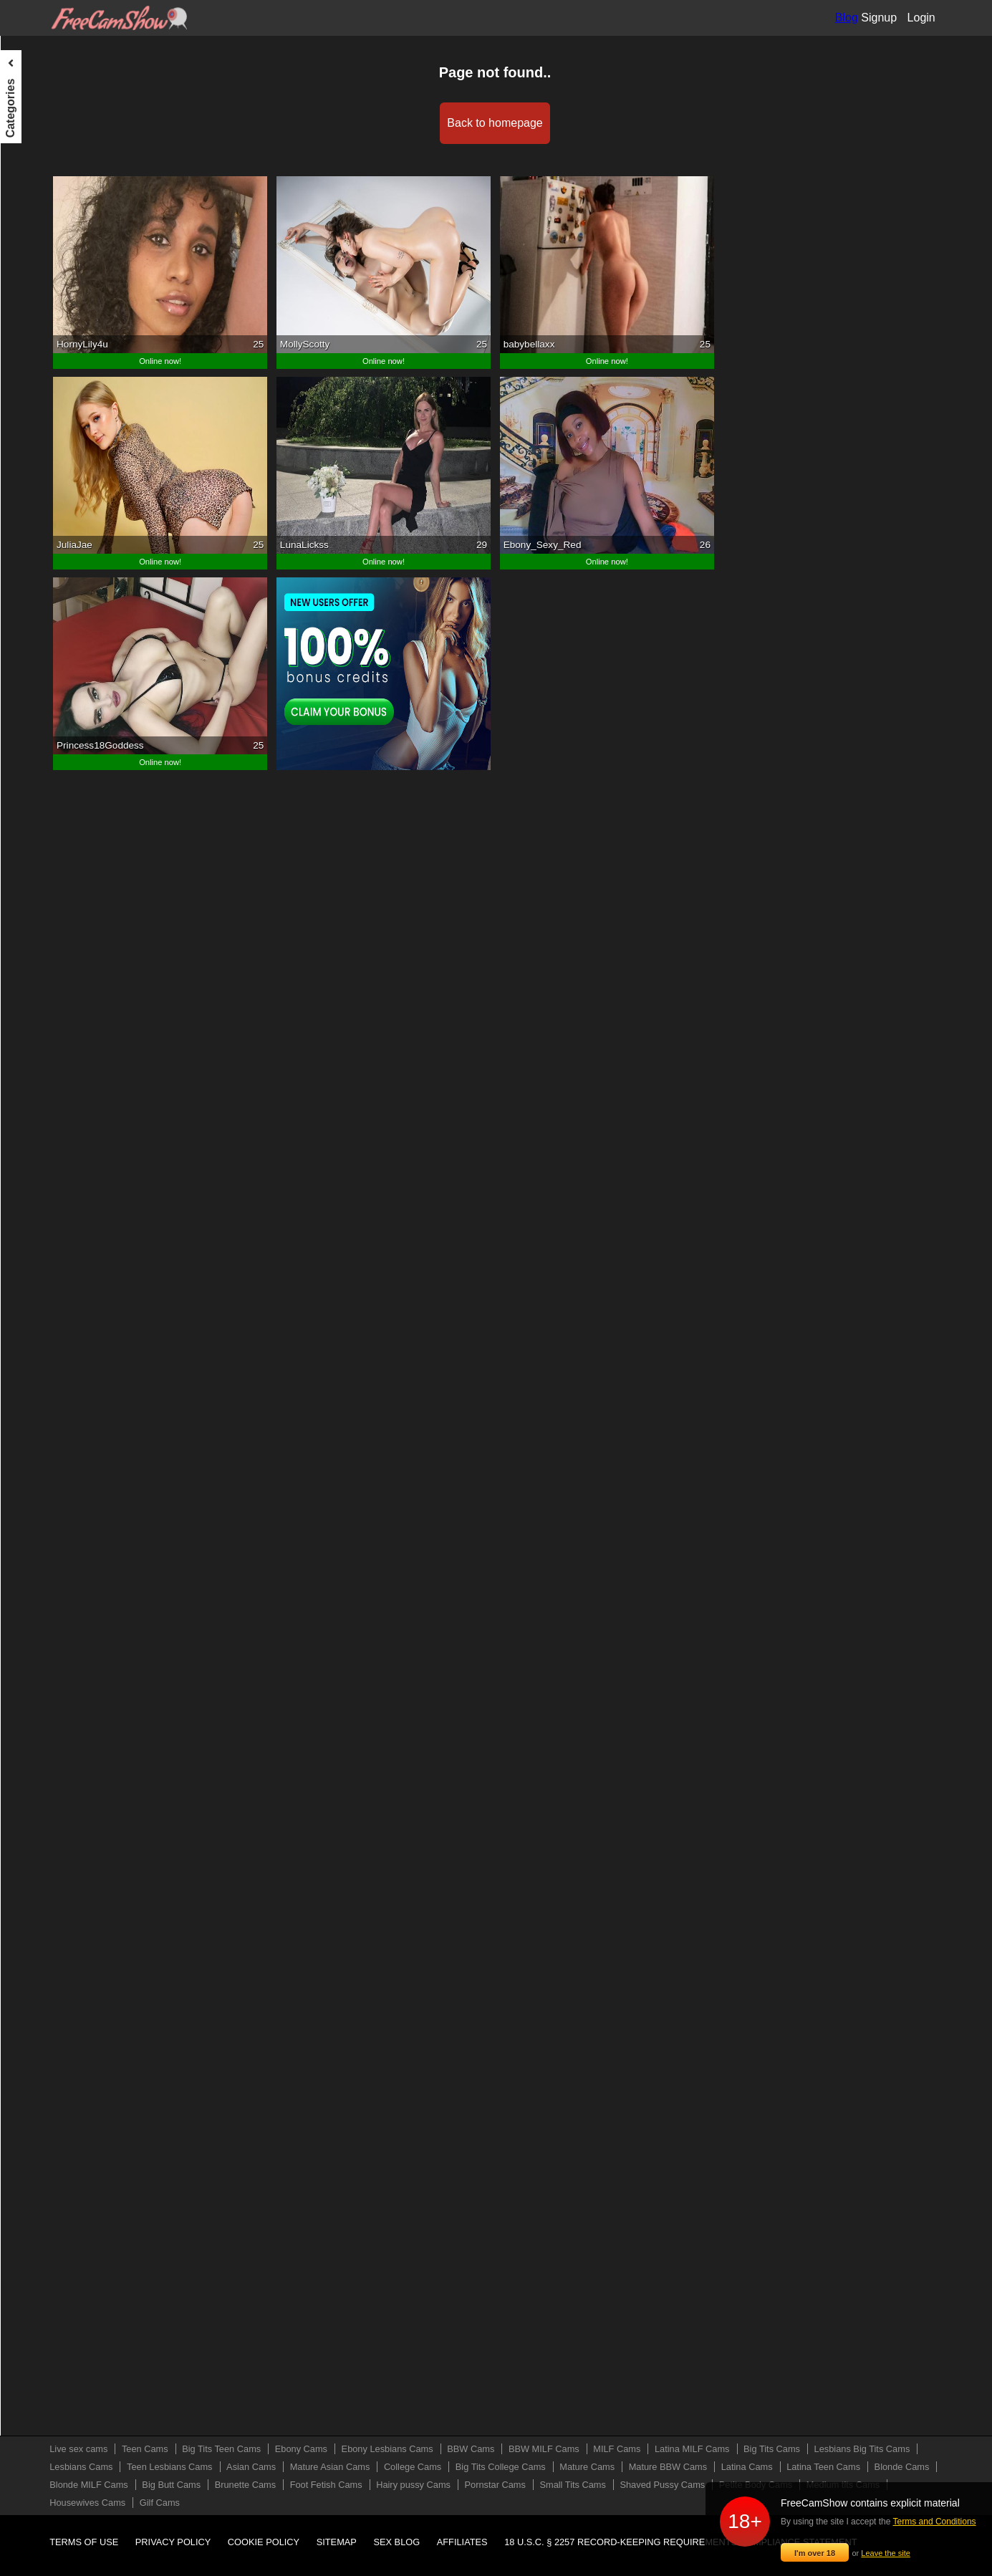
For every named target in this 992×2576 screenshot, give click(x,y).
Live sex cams (42, 77)
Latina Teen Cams (51, 607)
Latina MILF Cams (51, 289)
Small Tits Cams (47, 819)
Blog (846, 17)
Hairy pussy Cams (51, 766)
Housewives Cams (52, 925)
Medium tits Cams (51, 899)
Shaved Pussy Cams (57, 846)
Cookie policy (263, 2542)
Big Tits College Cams (60, 501)
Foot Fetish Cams (50, 740)
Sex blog (396, 2542)
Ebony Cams (39, 157)
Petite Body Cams (51, 872)
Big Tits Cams (41, 316)
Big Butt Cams (42, 687)
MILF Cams (36, 263)
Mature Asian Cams (54, 448)
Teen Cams (36, 104)
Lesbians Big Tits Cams (63, 342)
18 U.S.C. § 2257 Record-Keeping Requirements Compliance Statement (680, 2542)
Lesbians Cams (45, 369)
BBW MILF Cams (49, 236)
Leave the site (885, 2553)
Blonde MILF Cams (54, 660)
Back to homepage (568, 123)
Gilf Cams (32, 952)
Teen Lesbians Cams (58, 395)
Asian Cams (37, 422)
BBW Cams (36, 210)
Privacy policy (173, 2542)
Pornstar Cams (44, 793)
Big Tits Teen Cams (54, 130)
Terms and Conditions (934, 2522)
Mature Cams (41, 528)
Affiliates (462, 2542)
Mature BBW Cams (54, 554)
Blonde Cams (41, 634)
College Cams (42, 475)
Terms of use (83, 2542)
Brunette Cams (44, 713)
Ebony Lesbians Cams (61, 183)
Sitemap (337, 2542)
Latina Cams (39, 581)
